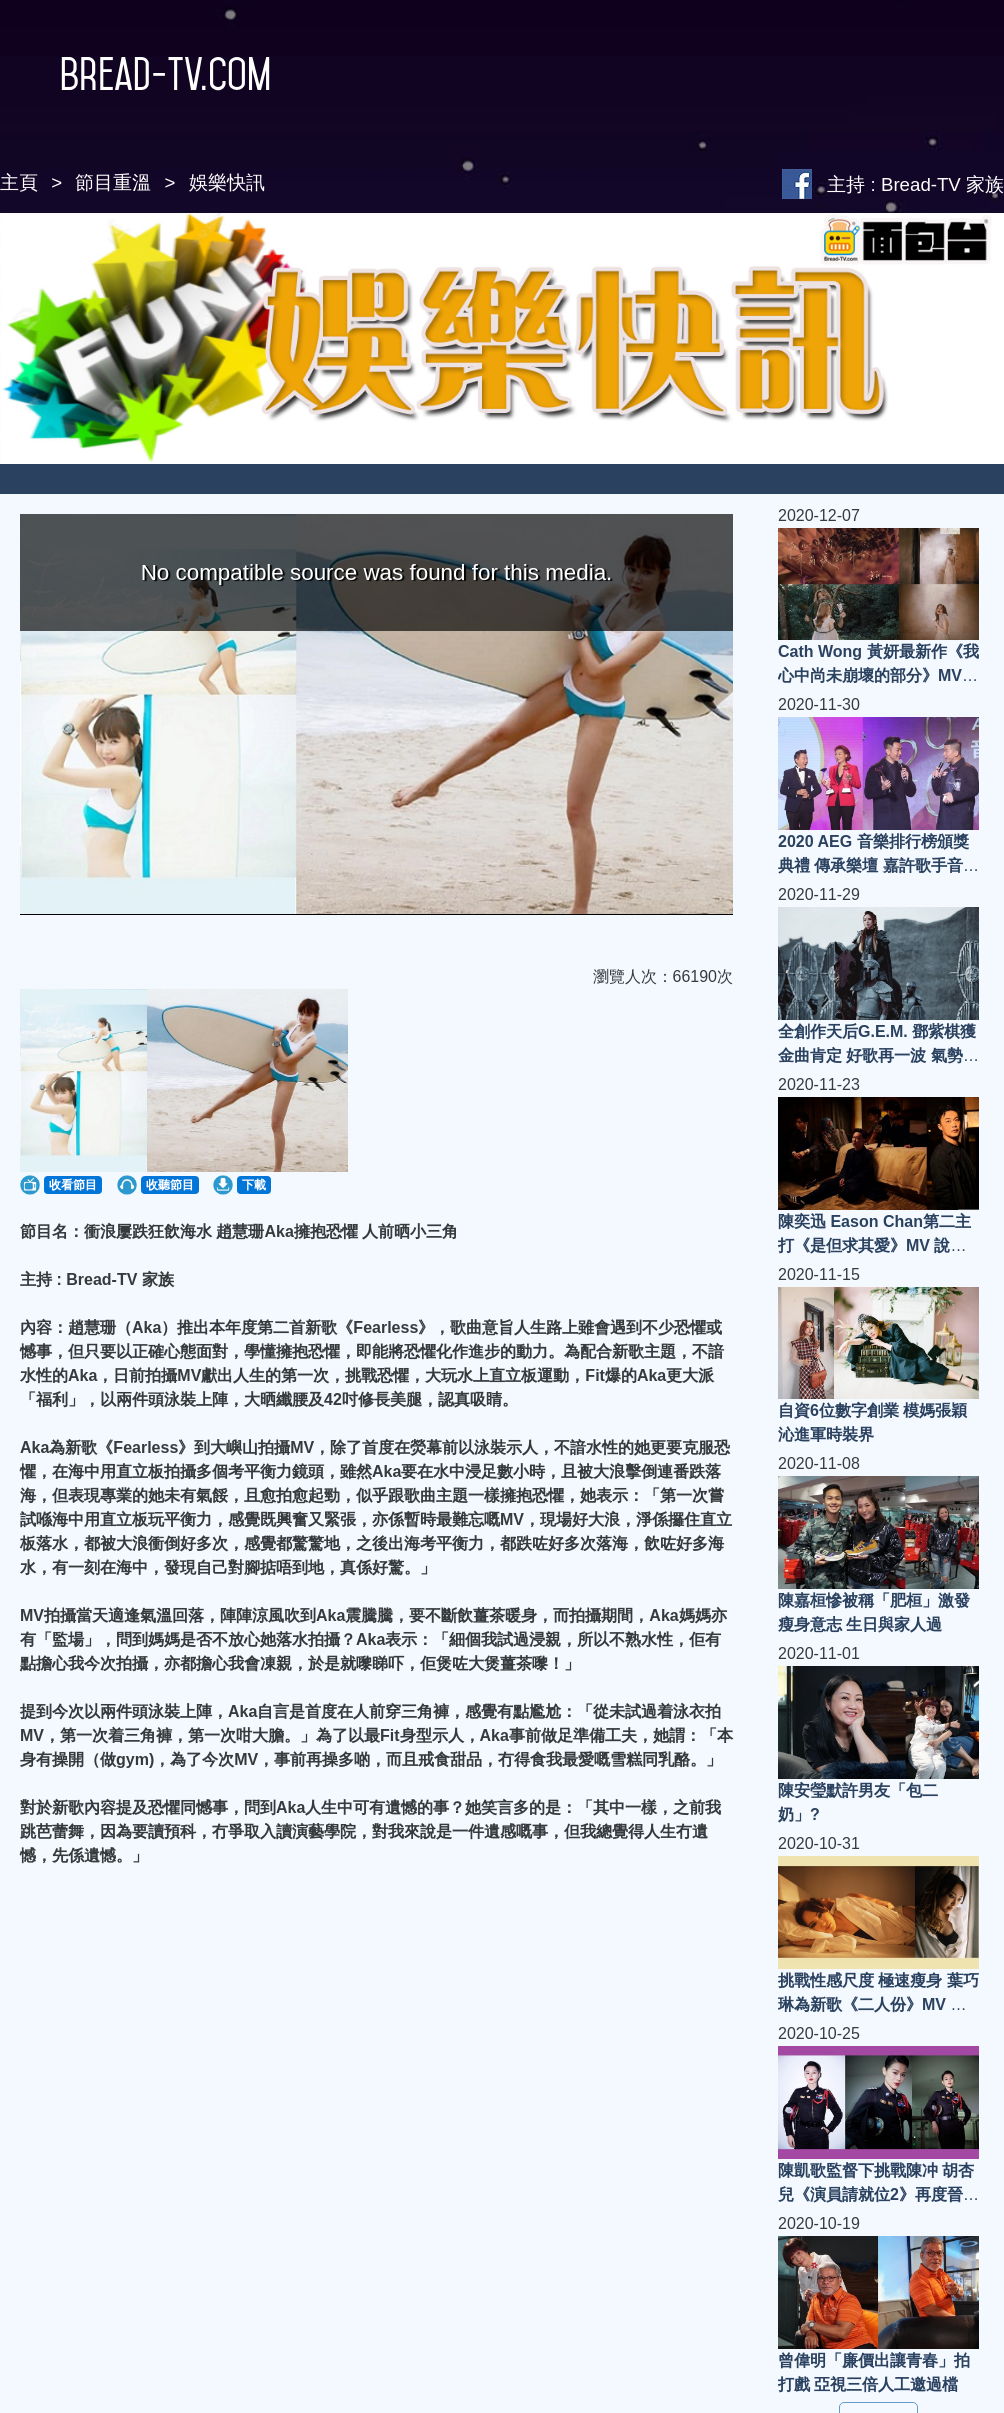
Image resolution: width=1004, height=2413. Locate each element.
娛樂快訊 (227, 182)
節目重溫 (113, 182)
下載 (254, 1185)
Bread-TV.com (135, 74)
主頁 (19, 182)
